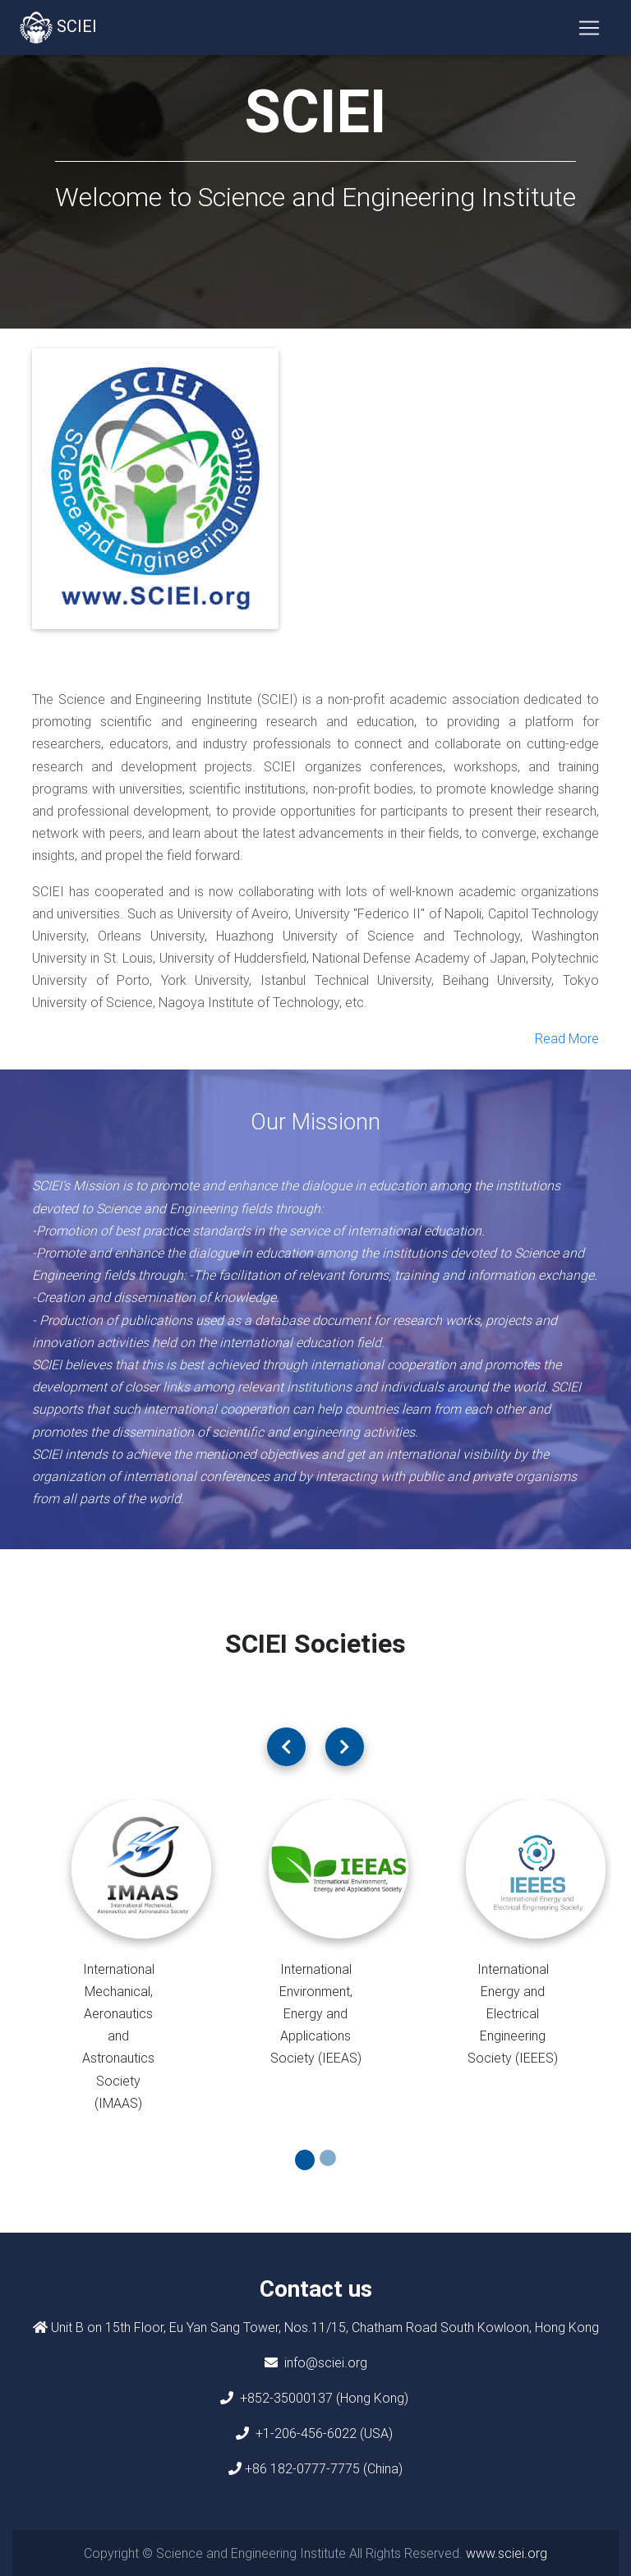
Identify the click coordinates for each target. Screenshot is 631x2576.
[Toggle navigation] (589, 30)
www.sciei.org (506, 2553)
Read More (567, 1038)
